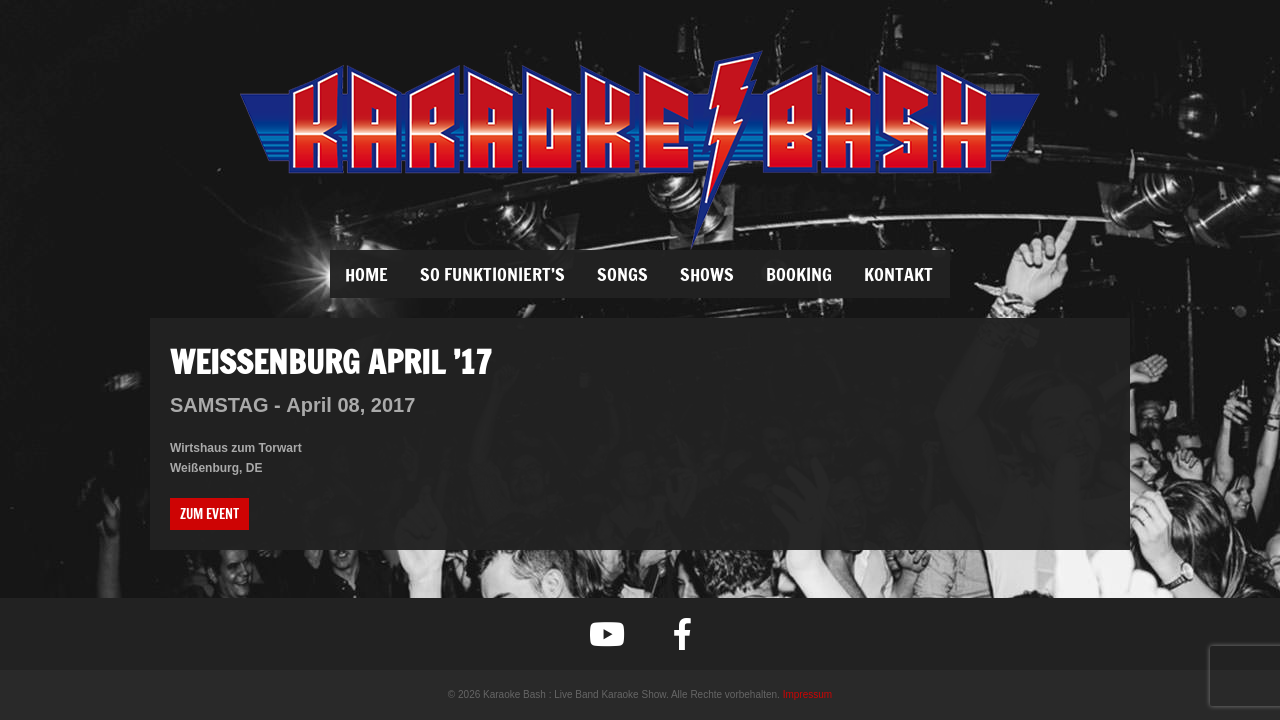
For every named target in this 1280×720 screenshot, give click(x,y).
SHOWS (707, 274)
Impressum (807, 694)
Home (366, 274)
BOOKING (799, 274)
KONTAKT (898, 274)
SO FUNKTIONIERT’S (492, 274)
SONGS (622, 274)
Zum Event (209, 514)
